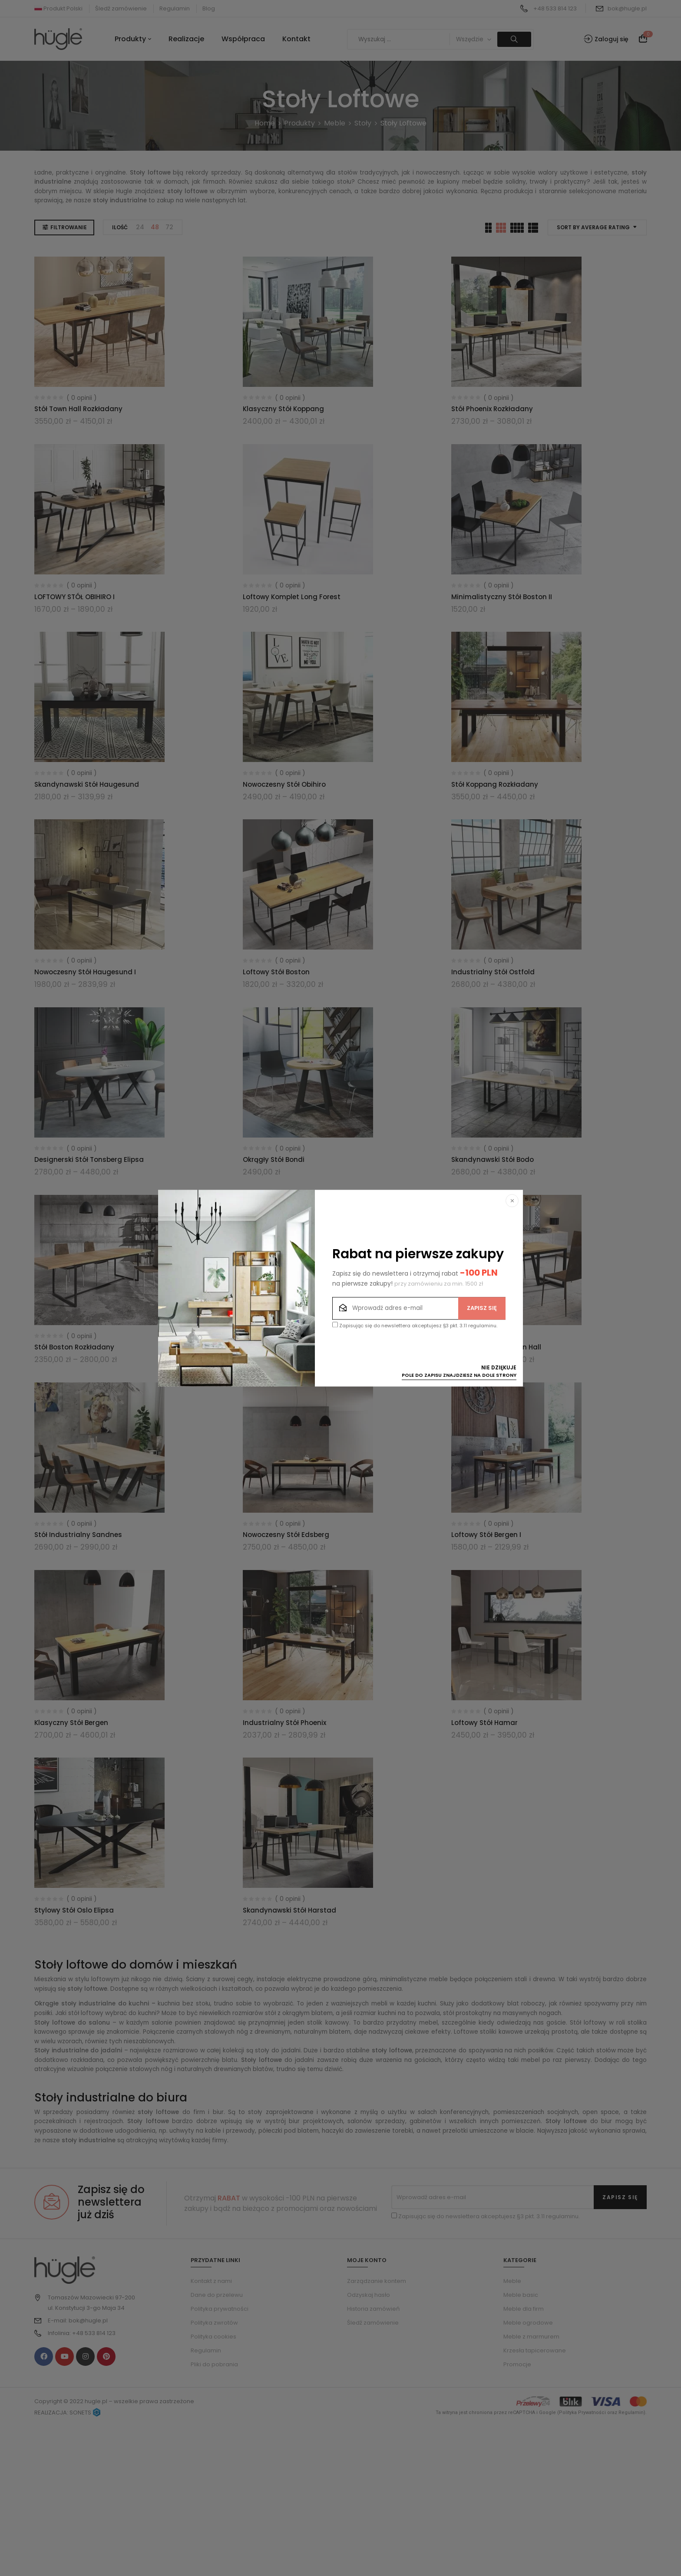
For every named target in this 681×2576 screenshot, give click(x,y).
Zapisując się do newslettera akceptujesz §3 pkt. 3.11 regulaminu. (414, 1325)
